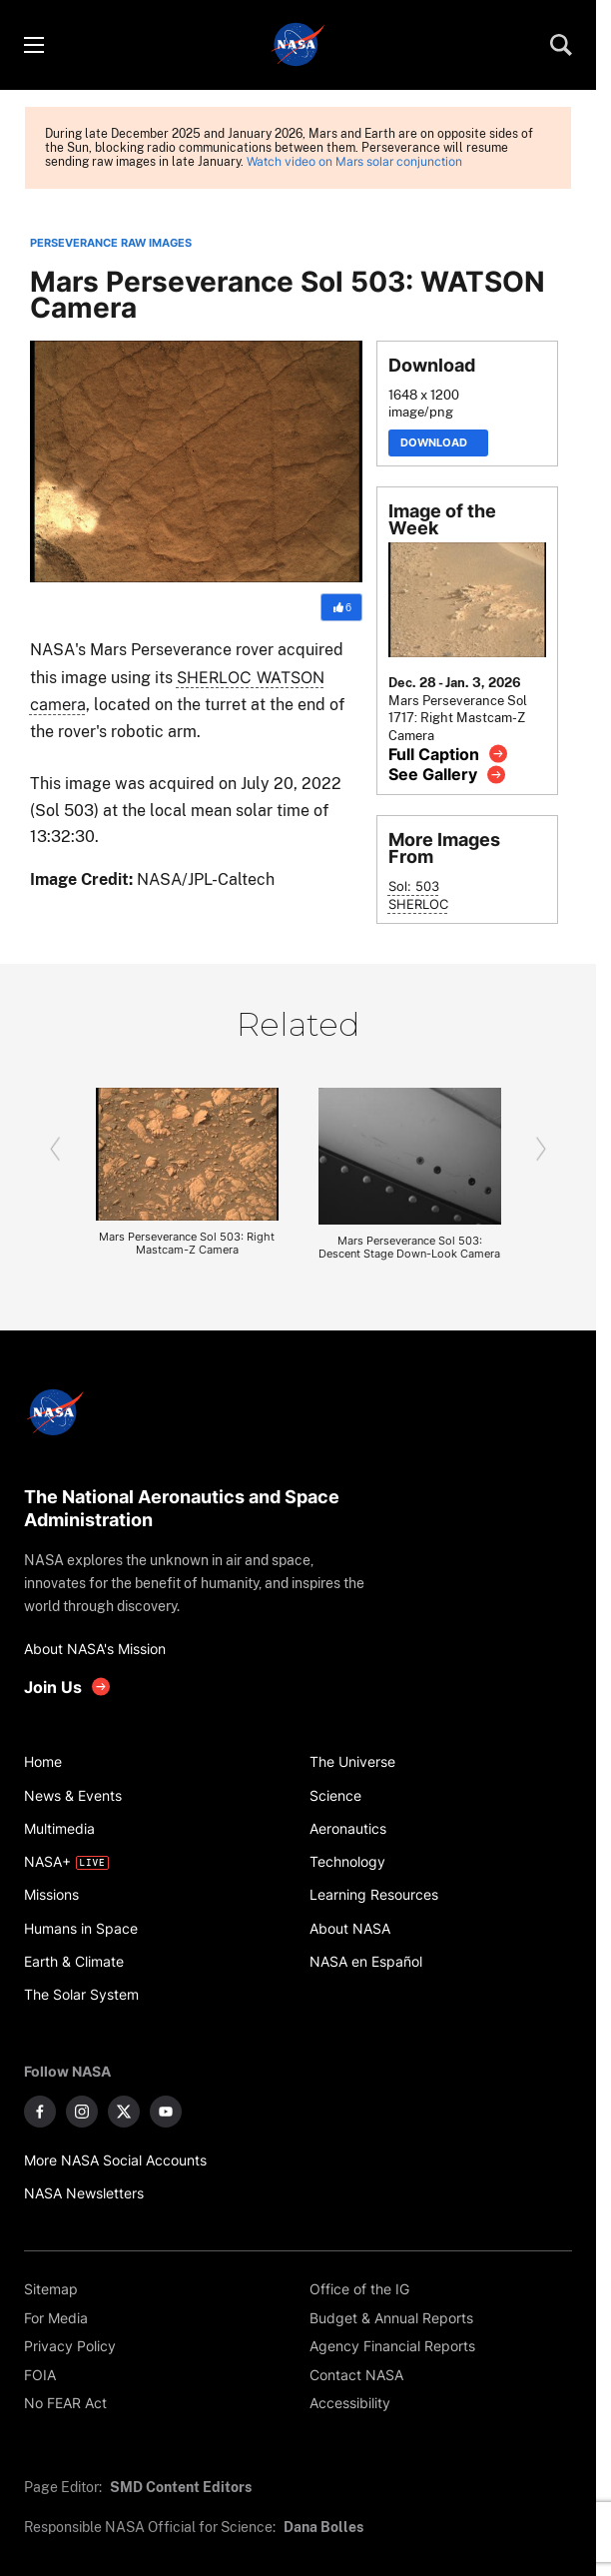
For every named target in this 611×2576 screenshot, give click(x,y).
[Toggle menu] (33, 45)
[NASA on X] (124, 2112)
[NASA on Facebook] (40, 2112)
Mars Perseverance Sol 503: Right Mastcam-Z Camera (187, 1244)
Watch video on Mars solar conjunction (354, 162)
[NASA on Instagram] (82, 2112)
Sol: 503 (413, 886)
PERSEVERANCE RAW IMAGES (111, 243)
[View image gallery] (447, 774)
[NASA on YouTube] (166, 2112)
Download (438, 442)
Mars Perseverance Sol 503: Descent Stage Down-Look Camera (409, 1248)
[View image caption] (448, 753)
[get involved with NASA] (68, 1686)
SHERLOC (418, 904)
